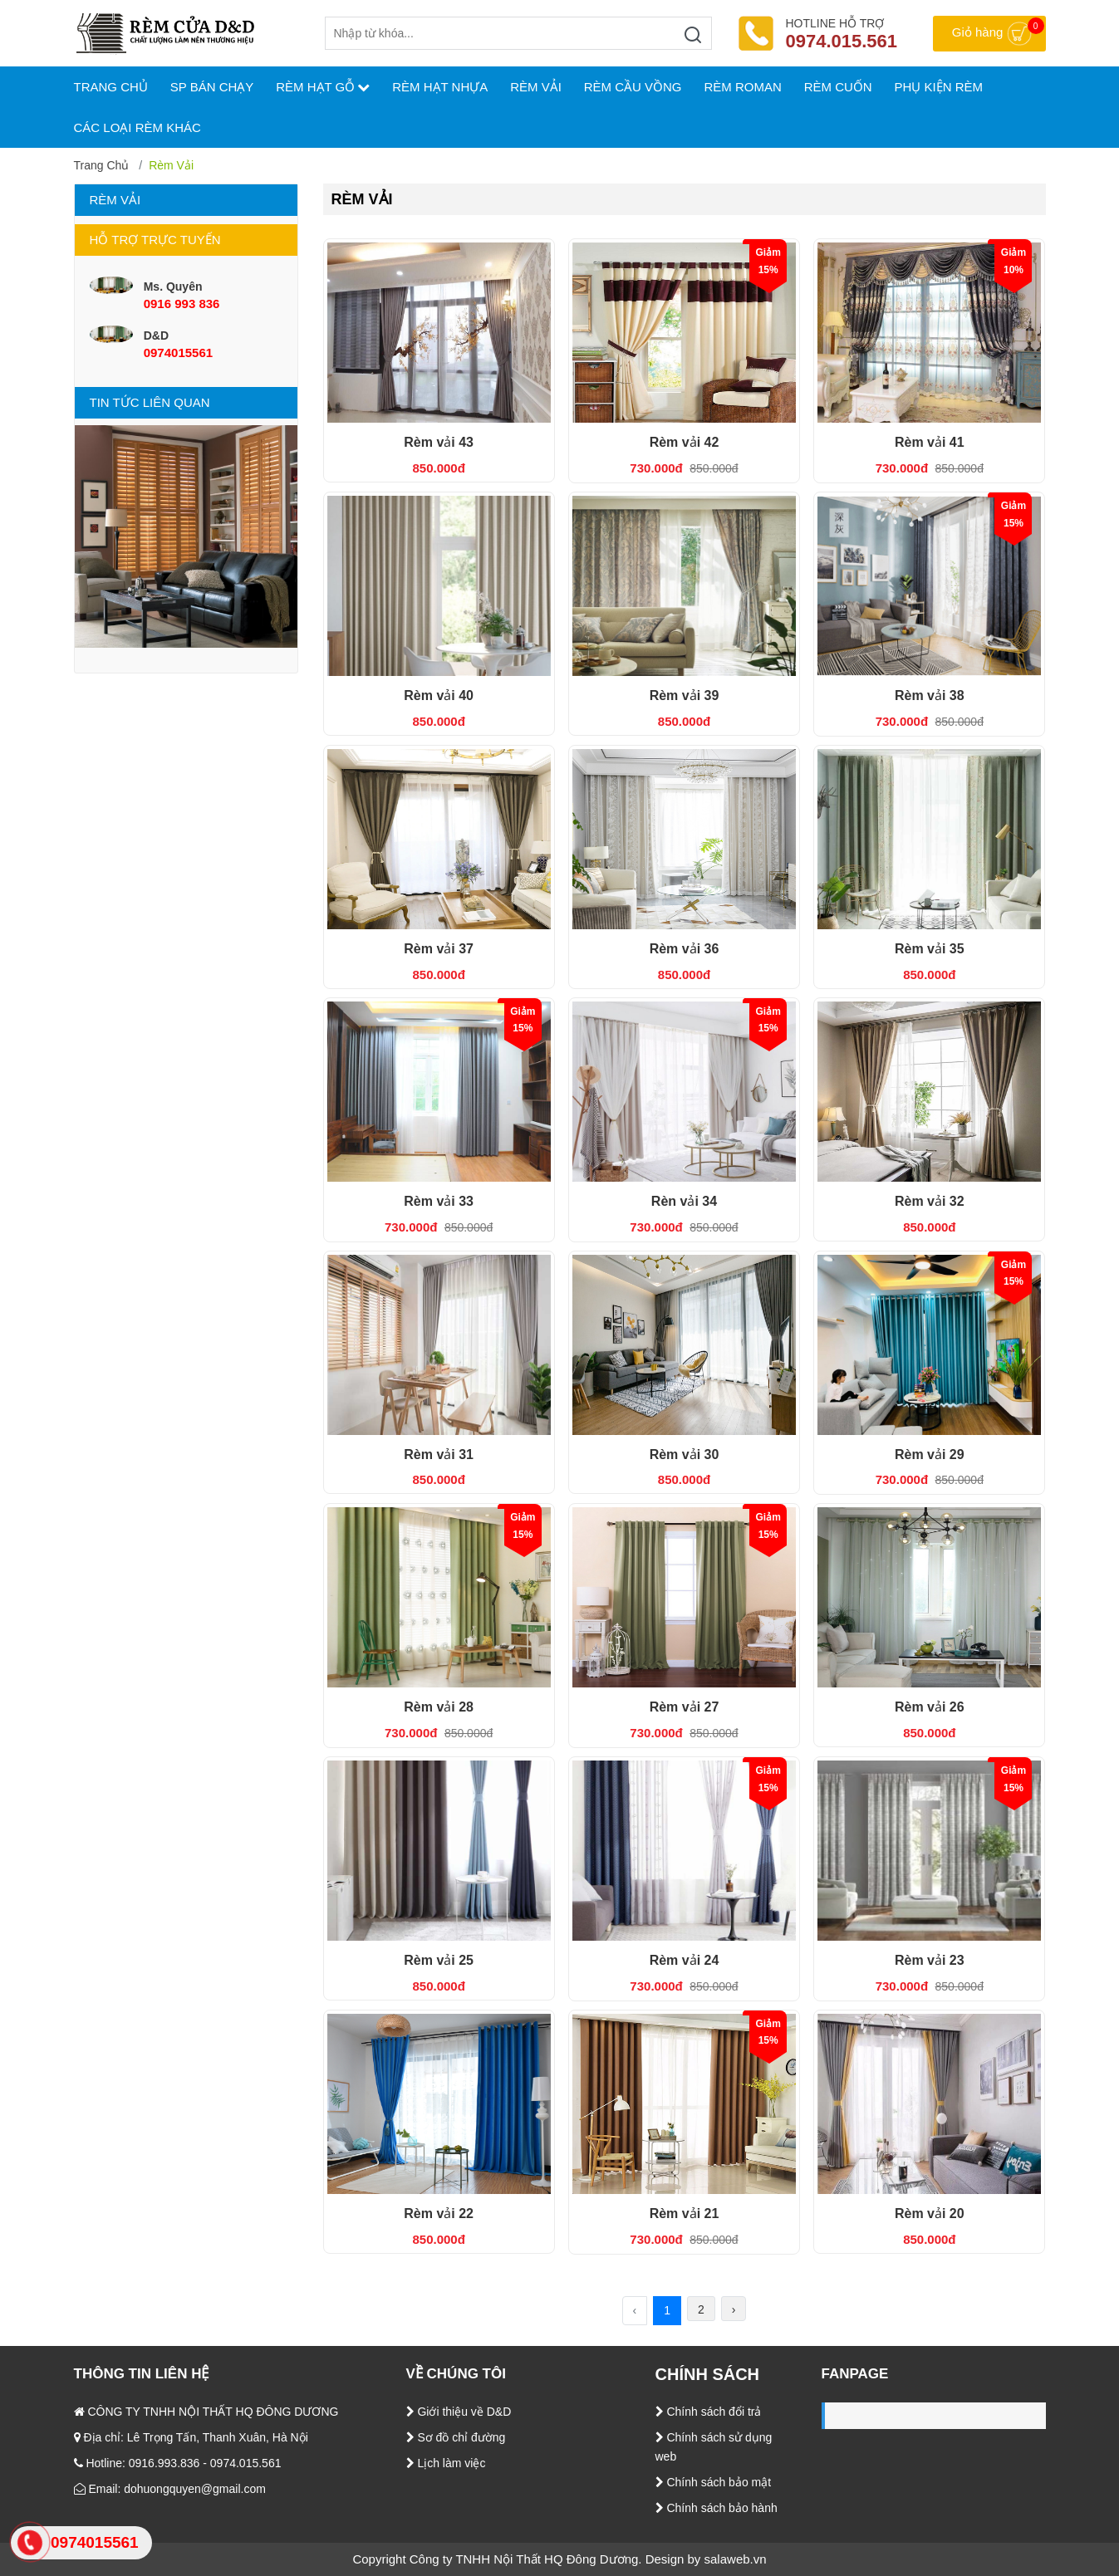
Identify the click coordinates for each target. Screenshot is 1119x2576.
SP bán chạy (212, 87)
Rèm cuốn (838, 87)
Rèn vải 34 (684, 1201)
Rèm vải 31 (439, 1454)
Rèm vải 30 (684, 1454)
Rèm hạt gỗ (323, 87)
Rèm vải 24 (684, 1960)
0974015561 (178, 352)
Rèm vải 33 (439, 1201)
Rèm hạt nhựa (440, 87)
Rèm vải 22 (439, 2213)
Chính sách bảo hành (716, 2508)
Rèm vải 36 (684, 949)
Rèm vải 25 (439, 1960)
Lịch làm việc (446, 2463)
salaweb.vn (735, 2559)
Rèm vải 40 (439, 695)
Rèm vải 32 (929, 1201)
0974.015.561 (842, 41)
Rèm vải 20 (929, 2213)
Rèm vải (536, 87)
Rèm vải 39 (684, 695)
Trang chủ (102, 165)
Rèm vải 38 (929, 695)
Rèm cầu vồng (633, 87)
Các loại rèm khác (137, 127)
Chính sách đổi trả (708, 2411)
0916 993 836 (182, 303)
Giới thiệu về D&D (459, 2411)
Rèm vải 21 (684, 2213)
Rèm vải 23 (929, 1960)
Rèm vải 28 (439, 1707)
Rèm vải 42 (684, 442)
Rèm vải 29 (929, 1454)
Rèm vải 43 (439, 442)
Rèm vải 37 (439, 949)
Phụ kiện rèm (939, 87)
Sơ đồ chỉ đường (456, 2437)
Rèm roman (742, 87)
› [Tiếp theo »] (734, 2309)
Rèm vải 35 (929, 949)
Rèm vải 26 (929, 1707)
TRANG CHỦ (111, 87)
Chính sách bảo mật (713, 2482)
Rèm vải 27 (684, 1707)
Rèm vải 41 (929, 442)
